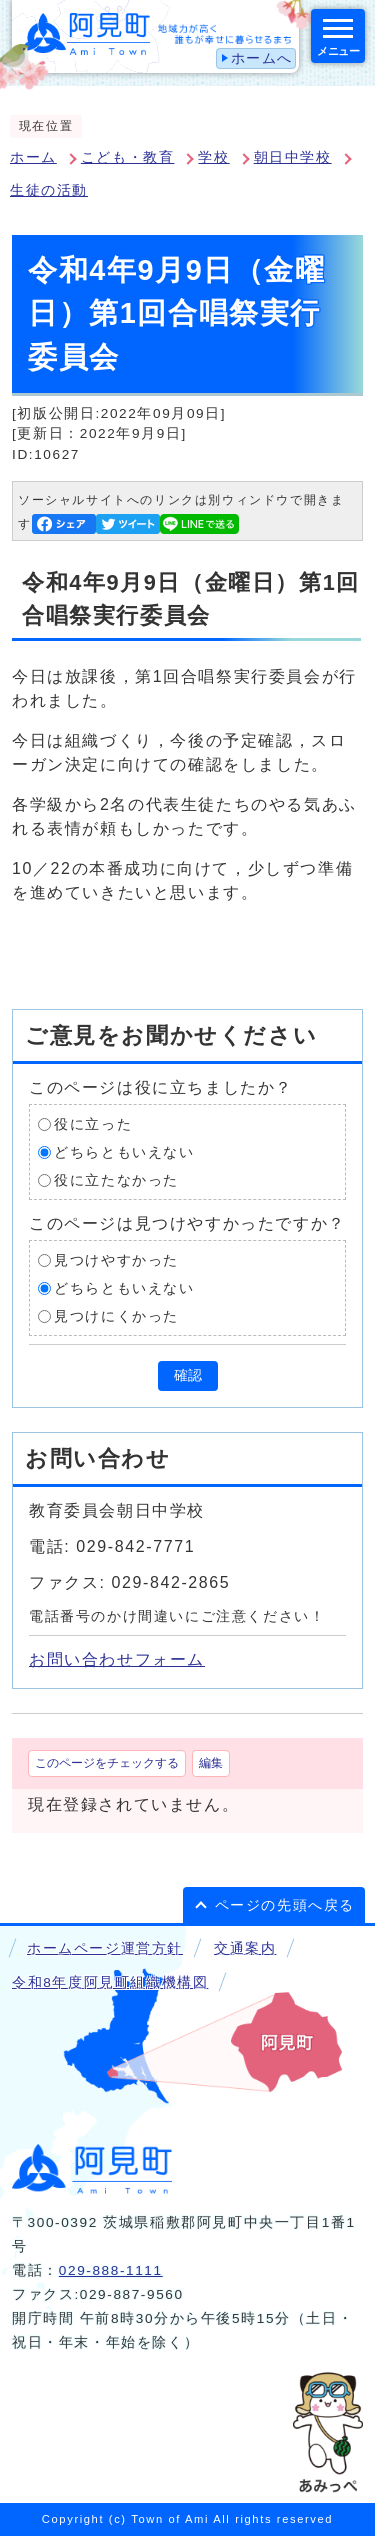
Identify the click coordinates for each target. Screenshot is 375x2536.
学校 (213, 157)
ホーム (33, 157)
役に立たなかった (116, 1180)
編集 (211, 1763)
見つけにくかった (116, 1316)
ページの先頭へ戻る (285, 1905)
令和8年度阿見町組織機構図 (110, 1982)
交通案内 (245, 1948)
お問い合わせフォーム (117, 1659)
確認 (188, 1375)
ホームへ (262, 58)
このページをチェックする (107, 1763)
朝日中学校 (293, 157)
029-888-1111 (111, 2270)
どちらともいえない (124, 1152)
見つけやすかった (116, 1260)
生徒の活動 (49, 190)
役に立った (93, 1124)
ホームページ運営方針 (105, 1948)
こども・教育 (128, 157)
